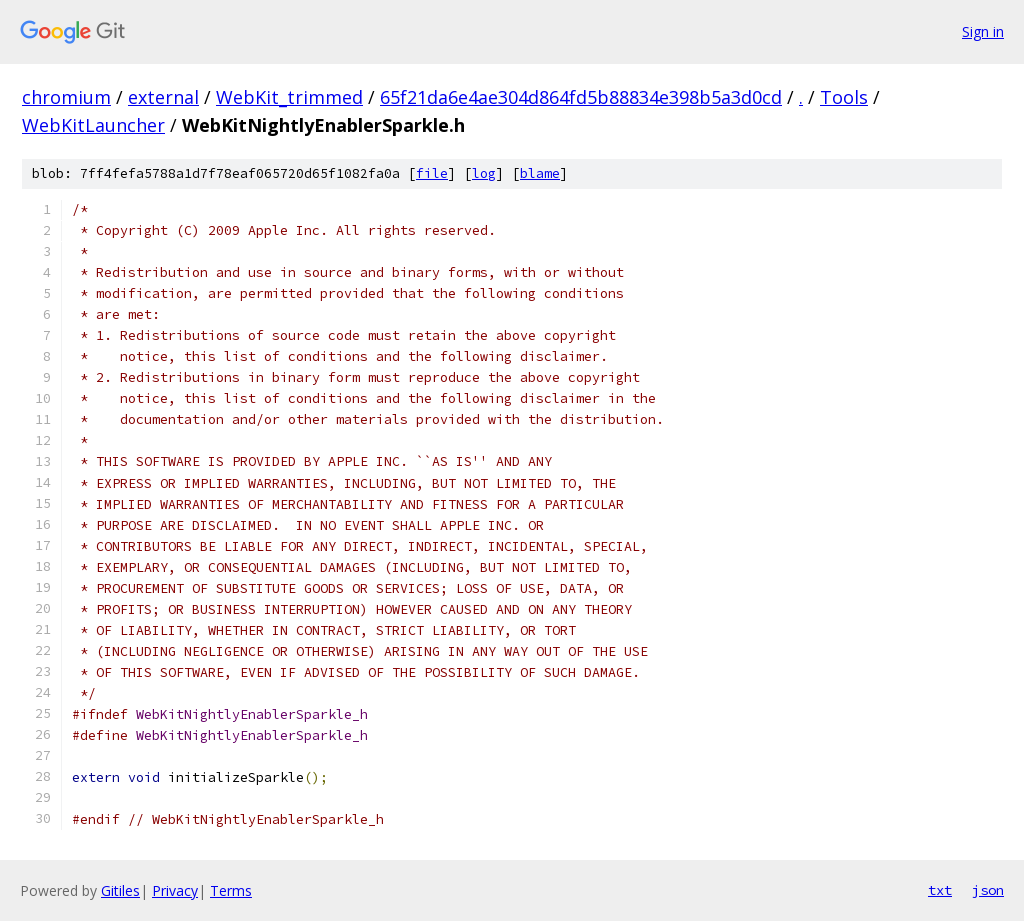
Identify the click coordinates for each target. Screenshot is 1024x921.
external (163, 97)
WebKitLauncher (93, 125)
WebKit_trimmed (289, 97)
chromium (66, 97)
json (988, 890)
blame (540, 173)
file (432, 173)
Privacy (175, 890)
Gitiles (120, 890)
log (484, 173)
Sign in (983, 31)
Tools (844, 97)
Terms (231, 890)
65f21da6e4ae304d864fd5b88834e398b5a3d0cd (581, 97)
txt (940, 890)
